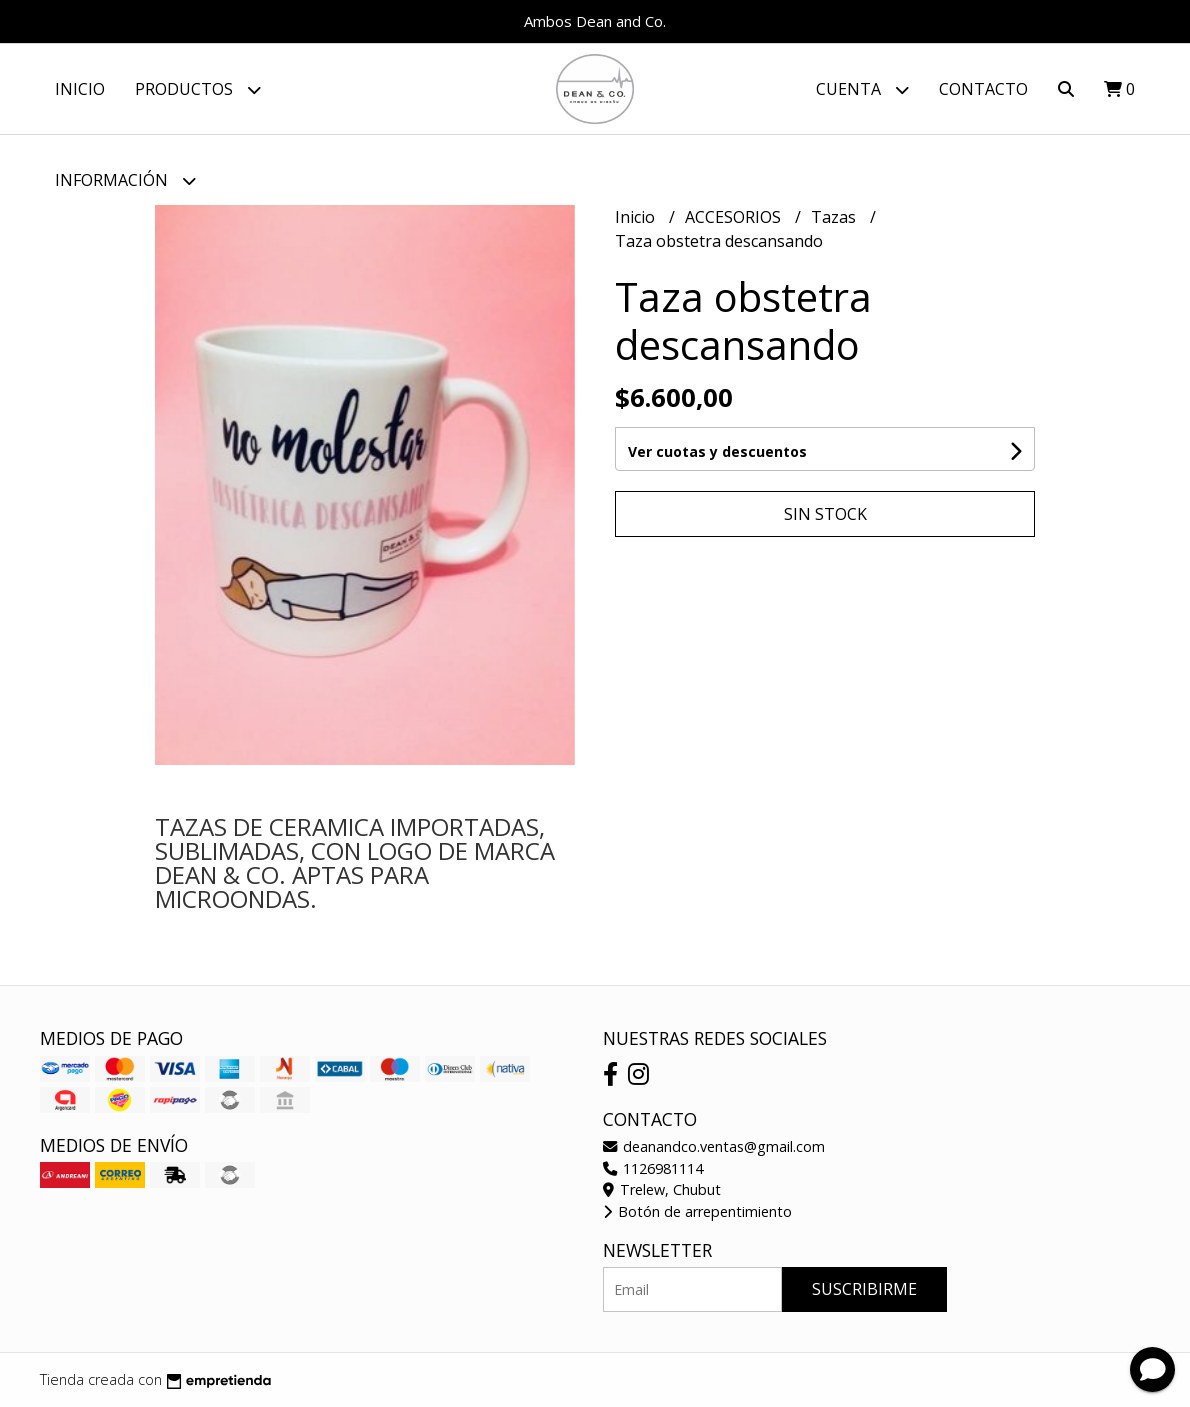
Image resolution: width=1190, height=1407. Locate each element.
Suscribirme (864, 1289)
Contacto (983, 89)
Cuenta (862, 89)
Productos (198, 89)
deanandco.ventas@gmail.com (714, 1146)
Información (125, 180)
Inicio (80, 89)
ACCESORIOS (735, 217)
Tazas (835, 217)
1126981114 (653, 1168)
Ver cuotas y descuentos (717, 451)
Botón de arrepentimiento (697, 1211)
